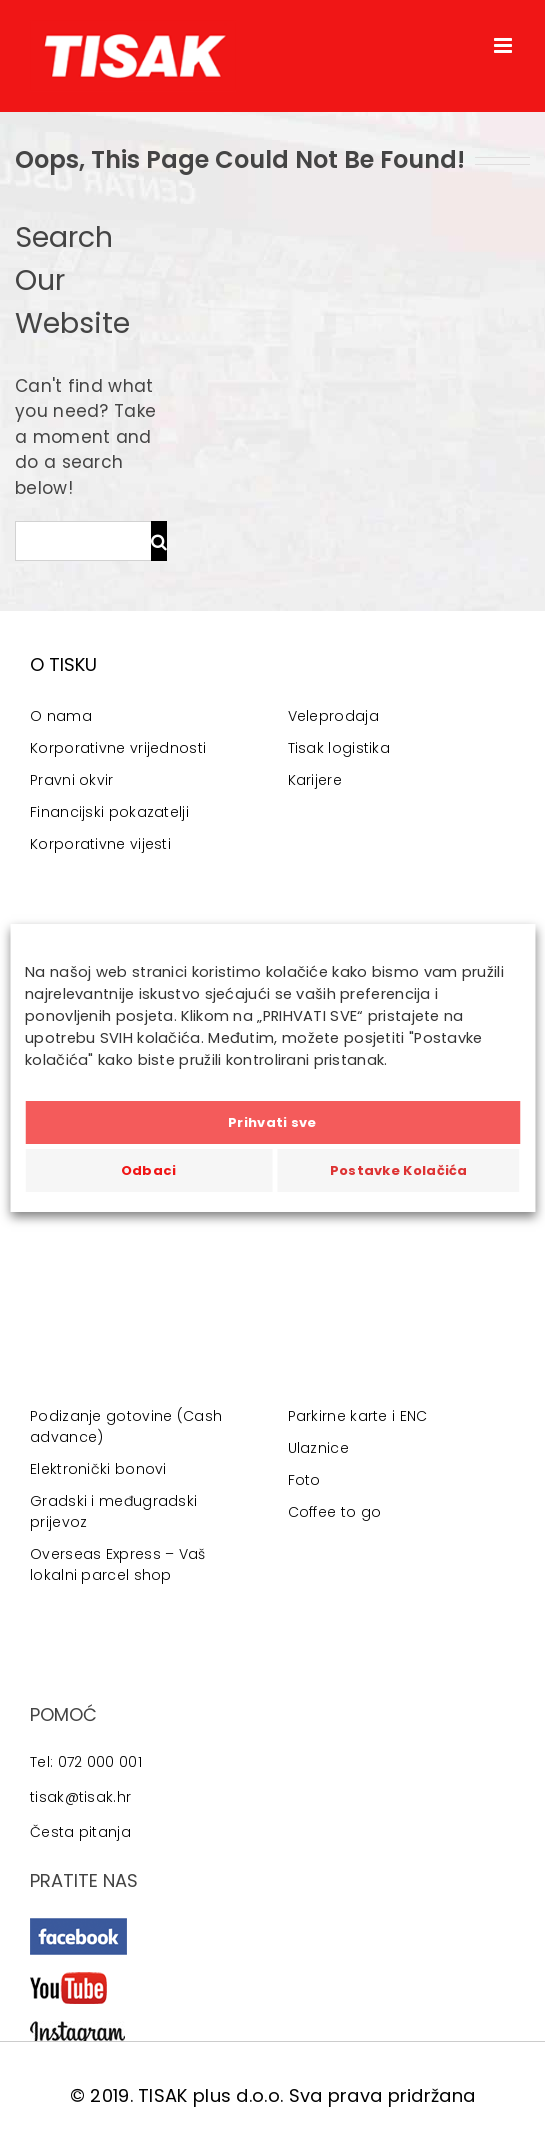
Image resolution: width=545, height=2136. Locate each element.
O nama (61, 716)
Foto (304, 1480)
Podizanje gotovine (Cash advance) (126, 1426)
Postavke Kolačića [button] (399, 1170)
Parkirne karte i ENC (358, 1416)
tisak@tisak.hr (80, 1797)
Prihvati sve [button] (272, 1122)
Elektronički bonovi (98, 1469)
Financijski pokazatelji (109, 812)
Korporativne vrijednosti (118, 748)
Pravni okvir (72, 780)
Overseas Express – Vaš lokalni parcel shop (118, 1564)
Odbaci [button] (149, 1170)
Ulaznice (318, 1448)
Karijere (315, 780)
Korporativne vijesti (100, 844)
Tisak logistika (339, 748)
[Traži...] (83, 541)
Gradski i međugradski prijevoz (113, 1511)
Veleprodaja (333, 716)
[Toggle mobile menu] (504, 45)
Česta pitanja (80, 1832)
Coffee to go (335, 1512)
